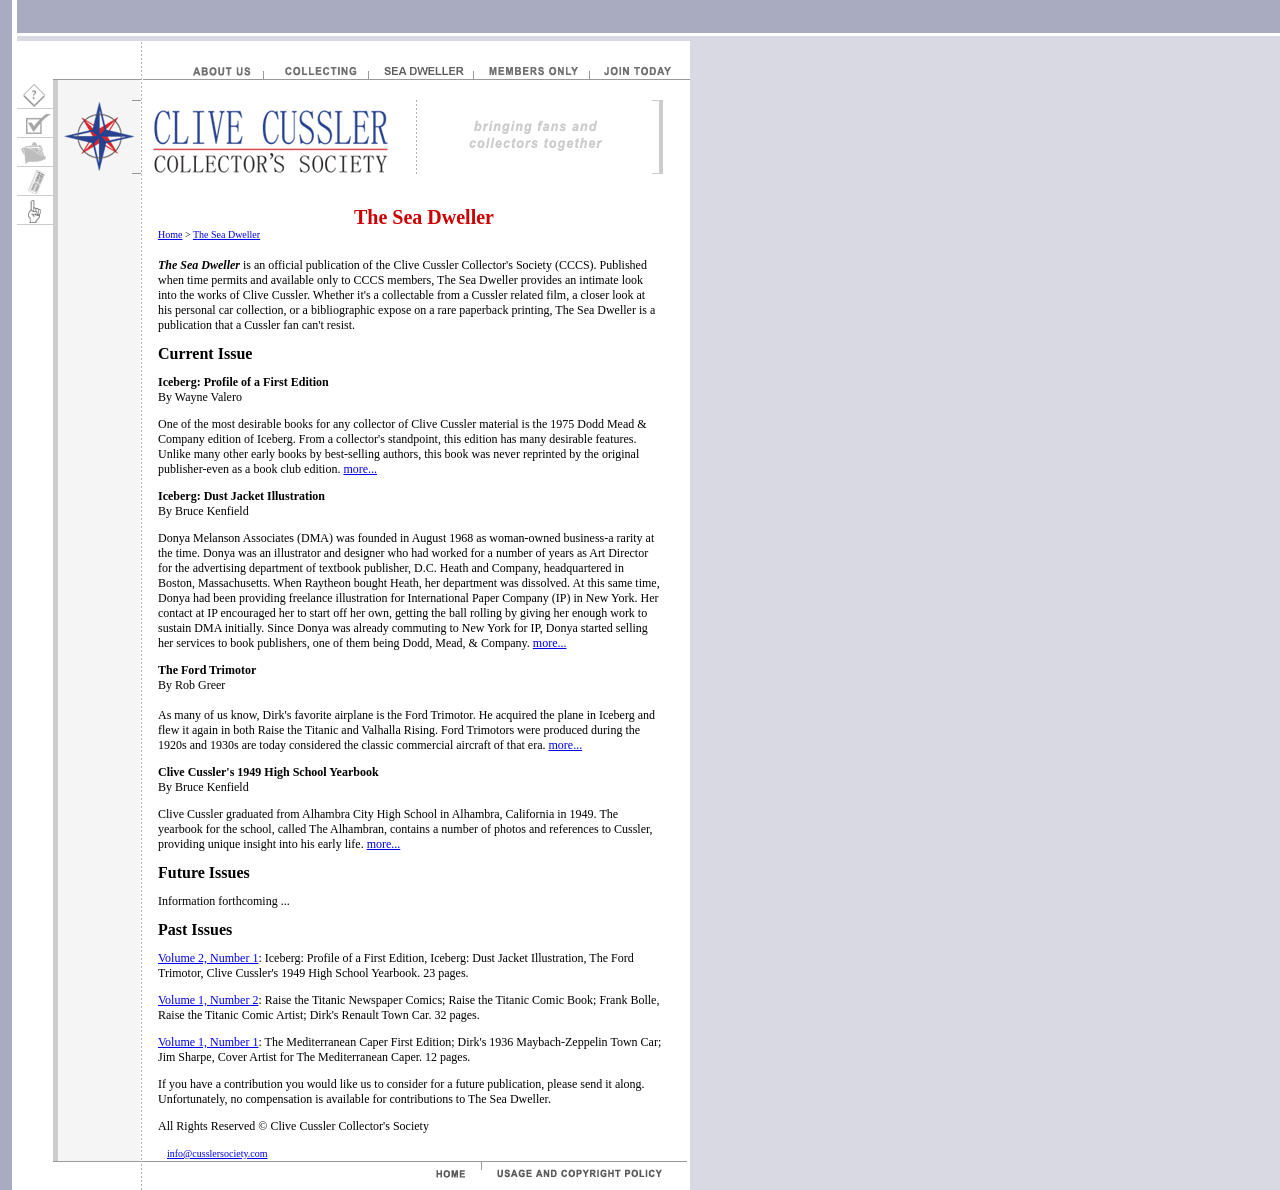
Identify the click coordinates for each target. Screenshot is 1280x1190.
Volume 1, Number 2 (208, 1000)
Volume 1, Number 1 (208, 1042)
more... (360, 469)
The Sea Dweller (226, 234)
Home (170, 234)
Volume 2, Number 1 (208, 958)
